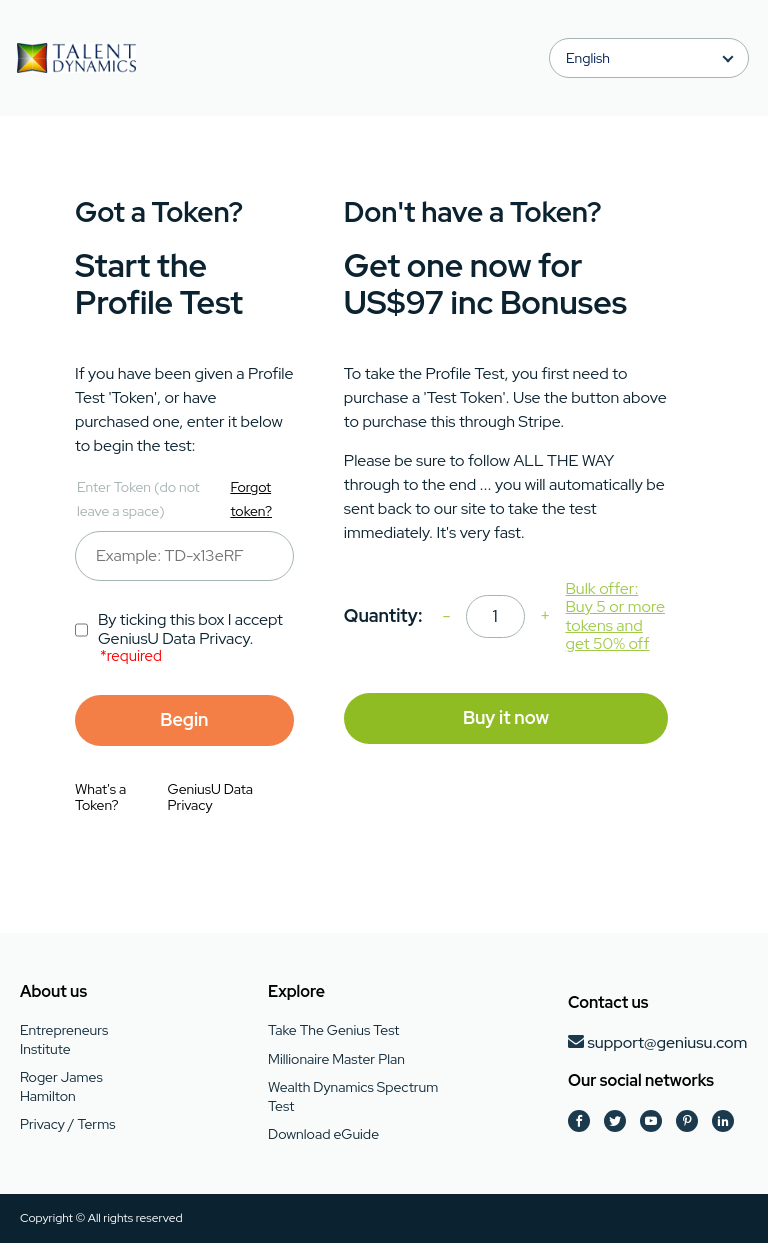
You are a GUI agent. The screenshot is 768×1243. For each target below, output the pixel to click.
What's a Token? (100, 797)
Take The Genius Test (333, 1030)
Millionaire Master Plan (336, 1059)
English (588, 58)
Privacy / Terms (67, 1124)
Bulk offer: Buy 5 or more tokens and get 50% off (615, 617)
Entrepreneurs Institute (64, 1039)
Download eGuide (323, 1134)
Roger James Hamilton (61, 1086)
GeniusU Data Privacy (211, 797)
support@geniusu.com (667, 1042)
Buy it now (506, 717)
